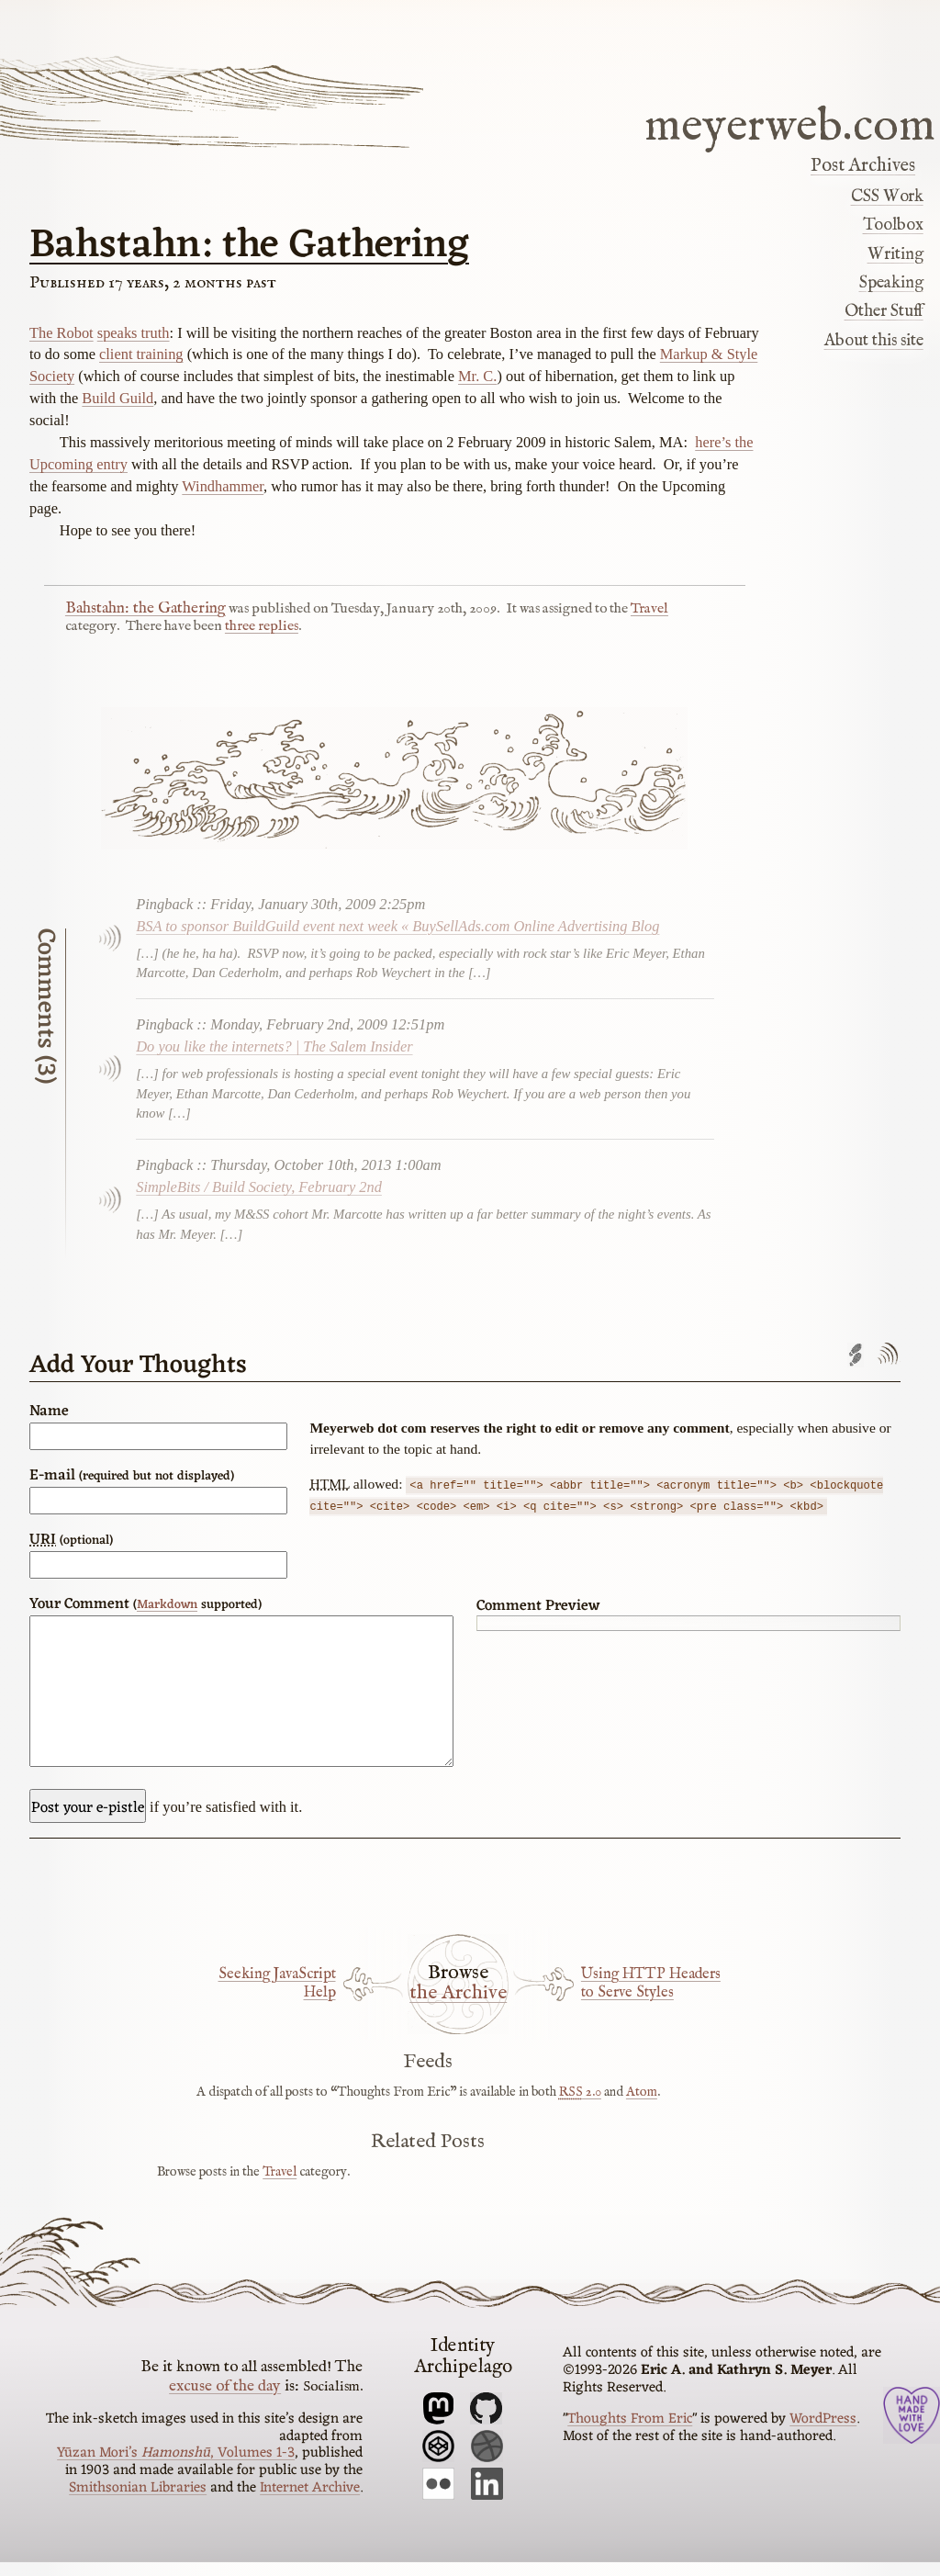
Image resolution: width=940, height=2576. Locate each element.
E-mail (131, 1476)
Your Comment (145, 1604)
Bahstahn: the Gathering (249, 246)
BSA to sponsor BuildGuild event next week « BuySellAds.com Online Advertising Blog (397, 926)
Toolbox (893, 225)
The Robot (61, 333)
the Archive (458, 2007)
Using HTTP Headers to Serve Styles (651, 1997)
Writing (895, 254)
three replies (261, 626)
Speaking (891, 283)
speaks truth (133, 333)
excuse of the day (225, 2400)
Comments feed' (887, 1355)
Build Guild (117, 398)
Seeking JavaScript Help (277, 1997)
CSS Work (887, 196)
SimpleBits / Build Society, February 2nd (259, 1187)
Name (49, 1411)
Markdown (167, 1604)
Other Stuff (884, 311)
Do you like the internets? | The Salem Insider (274, 1046)
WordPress (822, 2433)
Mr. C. (477, 376)
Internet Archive (310, 2501)
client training (141, 354)
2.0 (580, 2106)
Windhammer (222, 486)
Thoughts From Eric (629, 2433)
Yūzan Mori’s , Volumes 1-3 (176, 2467)
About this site (873, 341)
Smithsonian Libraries (138, 2501)
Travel (649, 609)
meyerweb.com (789, 124)
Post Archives (863, 166)
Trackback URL (855, 1355)
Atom (641, 2106)
